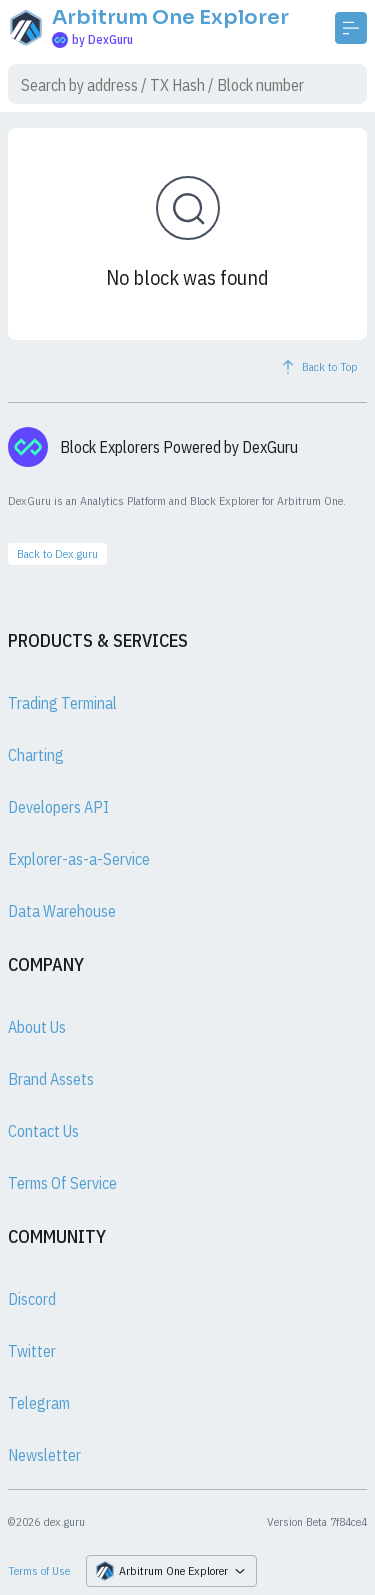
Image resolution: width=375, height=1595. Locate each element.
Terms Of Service (62, 1183)
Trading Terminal (62, 703)
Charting (36, 755)
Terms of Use (39, 1570)
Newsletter (44, 1455)
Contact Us (43, 1131)
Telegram (39, 1403)
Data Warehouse (62, 911)
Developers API (58, 807)
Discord (32, 1299)
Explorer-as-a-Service (79, 859)
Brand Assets (51, 1079)
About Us (37, 1027)
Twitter (32, 1351)
